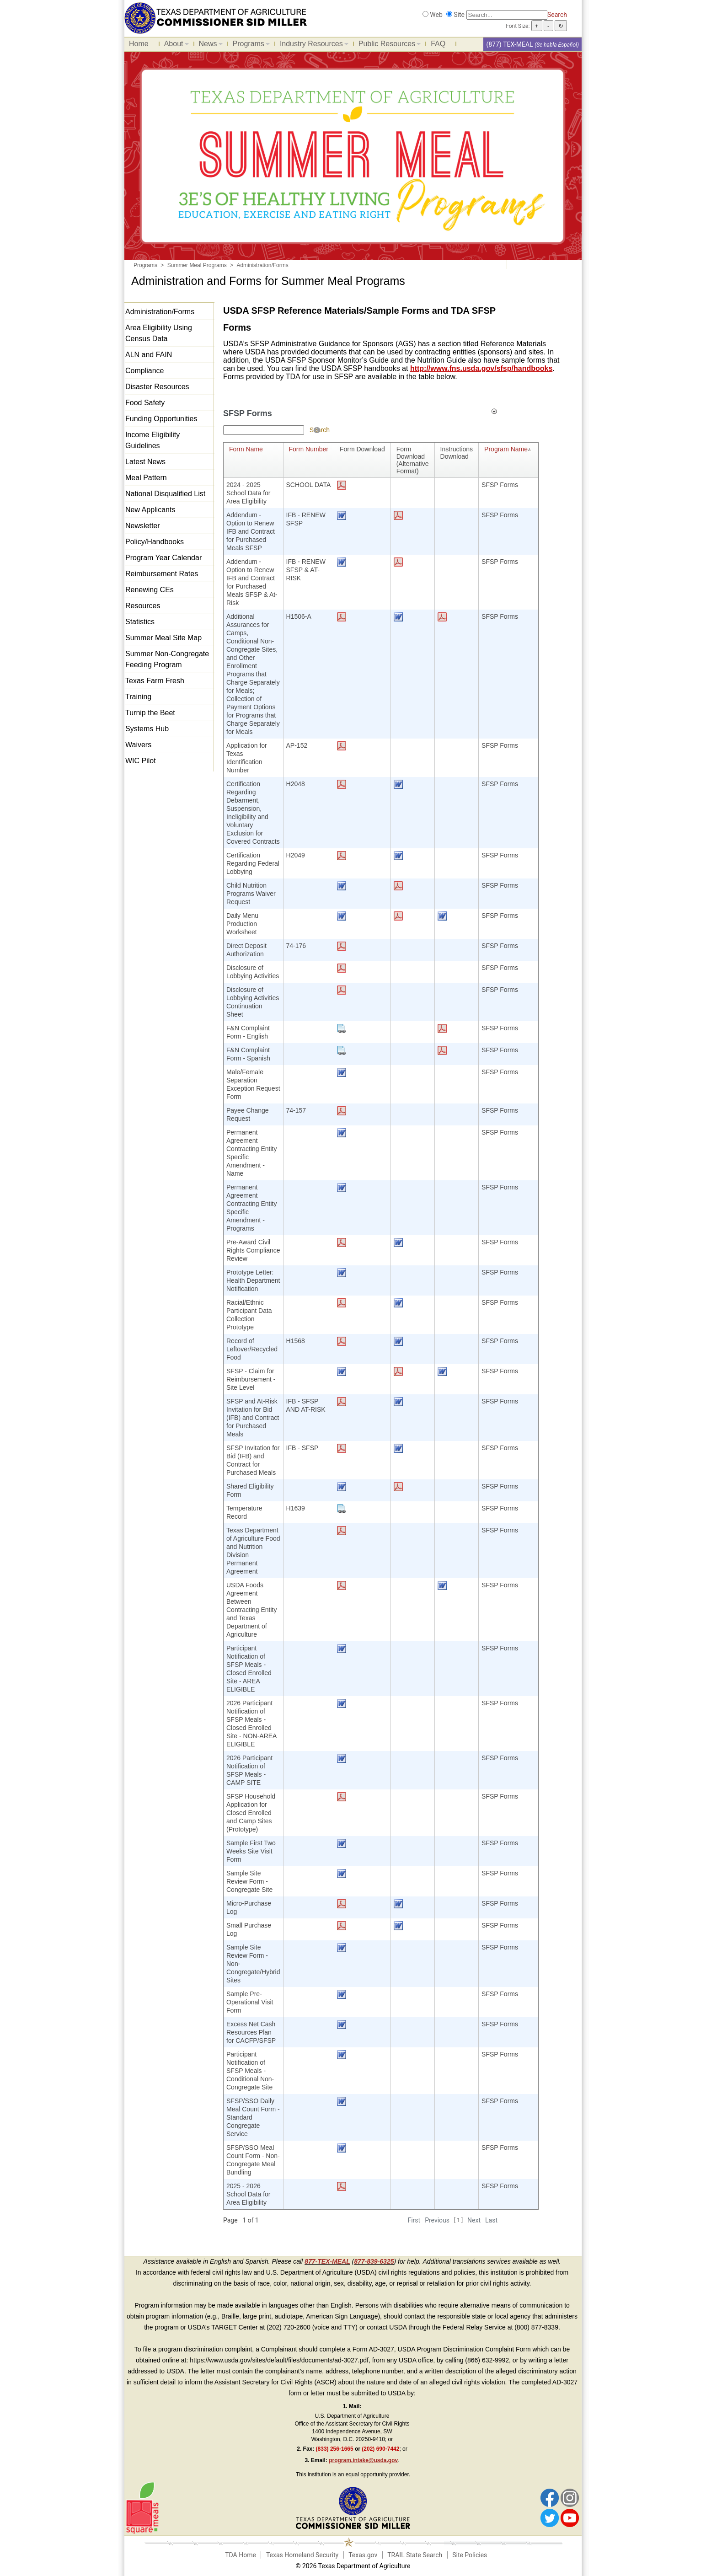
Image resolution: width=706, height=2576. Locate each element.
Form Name (246, 449)
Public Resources (387, 45)
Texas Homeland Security (302, 2555)
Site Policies (469, 2555)
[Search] (506, 15)
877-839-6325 (374, 2261)
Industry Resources (311, 45)
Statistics (140, 622)
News (208, 45)
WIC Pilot (140, 761)
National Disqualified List (165, 494)
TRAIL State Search (414, 2555)
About (174, 45)
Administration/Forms (159, 312)
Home (139, 44)
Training (138, 697)
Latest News (145, 462)
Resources (142, 606)
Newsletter (142, 526)
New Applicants (150, 510)
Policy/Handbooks (154, 542)
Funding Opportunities (161, 419)
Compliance (144, 371)
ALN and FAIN (148, 355)
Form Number (308, 449)
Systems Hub (147, 729)
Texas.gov (362, 2555)
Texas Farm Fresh (154, 681)
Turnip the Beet (150, 713)
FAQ (438, 44)
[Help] (317, 429)
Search (557, 14)
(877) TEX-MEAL (509, 44)
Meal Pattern (146, 478)
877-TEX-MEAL (327, 2261)
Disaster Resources (157, 387)
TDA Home (240, 2555)
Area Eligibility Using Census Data (158, 333)
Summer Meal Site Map (163, 638)
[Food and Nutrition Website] (215, 17)
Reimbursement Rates (161, 574)
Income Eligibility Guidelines (152, 440)
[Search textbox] (263, 430)
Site (459, 14)
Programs (249, 45)
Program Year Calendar (163, 558)
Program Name (508, 449)
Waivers (138, 745)
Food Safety (145, 403)
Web (436, 14)
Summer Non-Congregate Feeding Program (167, 659)
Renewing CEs (149, 590)
